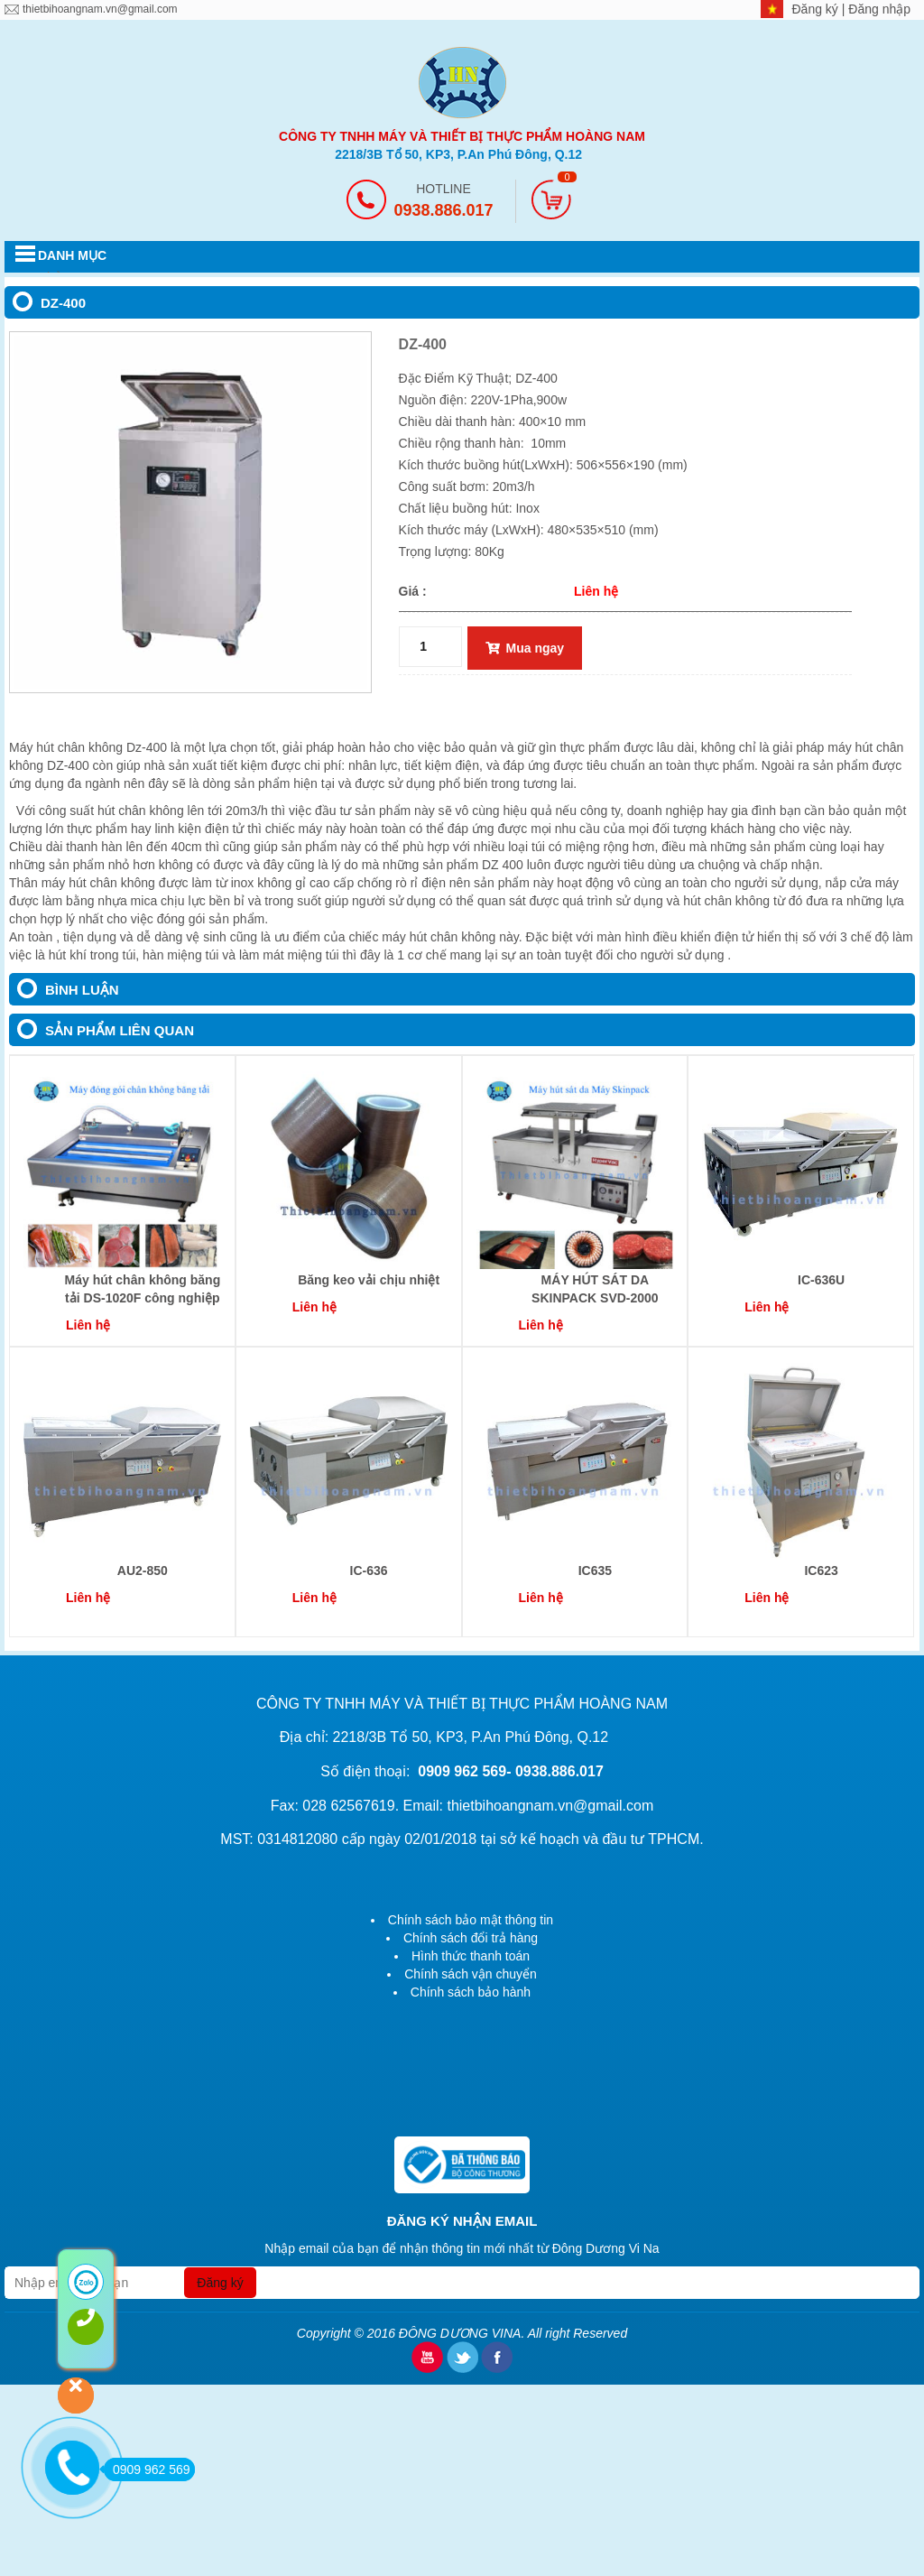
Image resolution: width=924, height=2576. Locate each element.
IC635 (595, 1570)
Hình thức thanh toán (470, 1956)
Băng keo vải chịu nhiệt (368, 1280)
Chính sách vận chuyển (470, 1974)
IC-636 (369, 1570)
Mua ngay (525, 648)
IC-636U (821, 1280)
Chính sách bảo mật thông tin (470, 1920)
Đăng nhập (879, 9)
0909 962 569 (147, 2469)
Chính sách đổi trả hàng (470, 1938)
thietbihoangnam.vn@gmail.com (100, 9)
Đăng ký (817, 9)
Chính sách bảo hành (471, 1992)
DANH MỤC (72, 255)
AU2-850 (142, 1570)
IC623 (820, 1570)
